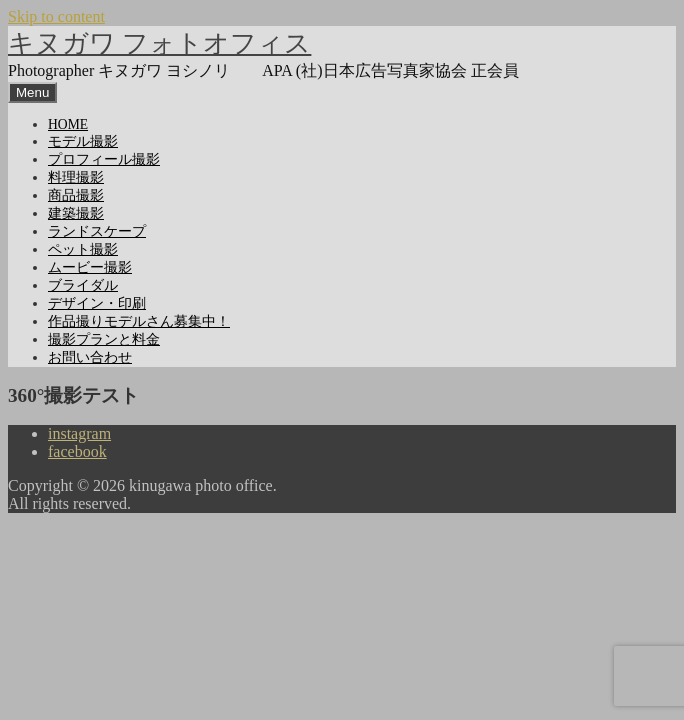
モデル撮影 (83, 141)
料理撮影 (76, 177)
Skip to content (56, 16)
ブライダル (83, 285)
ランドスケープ (97, 231)
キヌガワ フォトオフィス (159, 43)
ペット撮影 (83, 249)
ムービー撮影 (90, 267)
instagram (79, 433)
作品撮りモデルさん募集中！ (139, 321)
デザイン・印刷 (97, 303)
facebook (77, 451)
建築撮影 (76, 213)
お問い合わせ (90, 357)
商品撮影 (76, 195)
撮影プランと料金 (104, 339)
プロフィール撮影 (104, 159)
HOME (68, 124)
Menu (32, 92)
